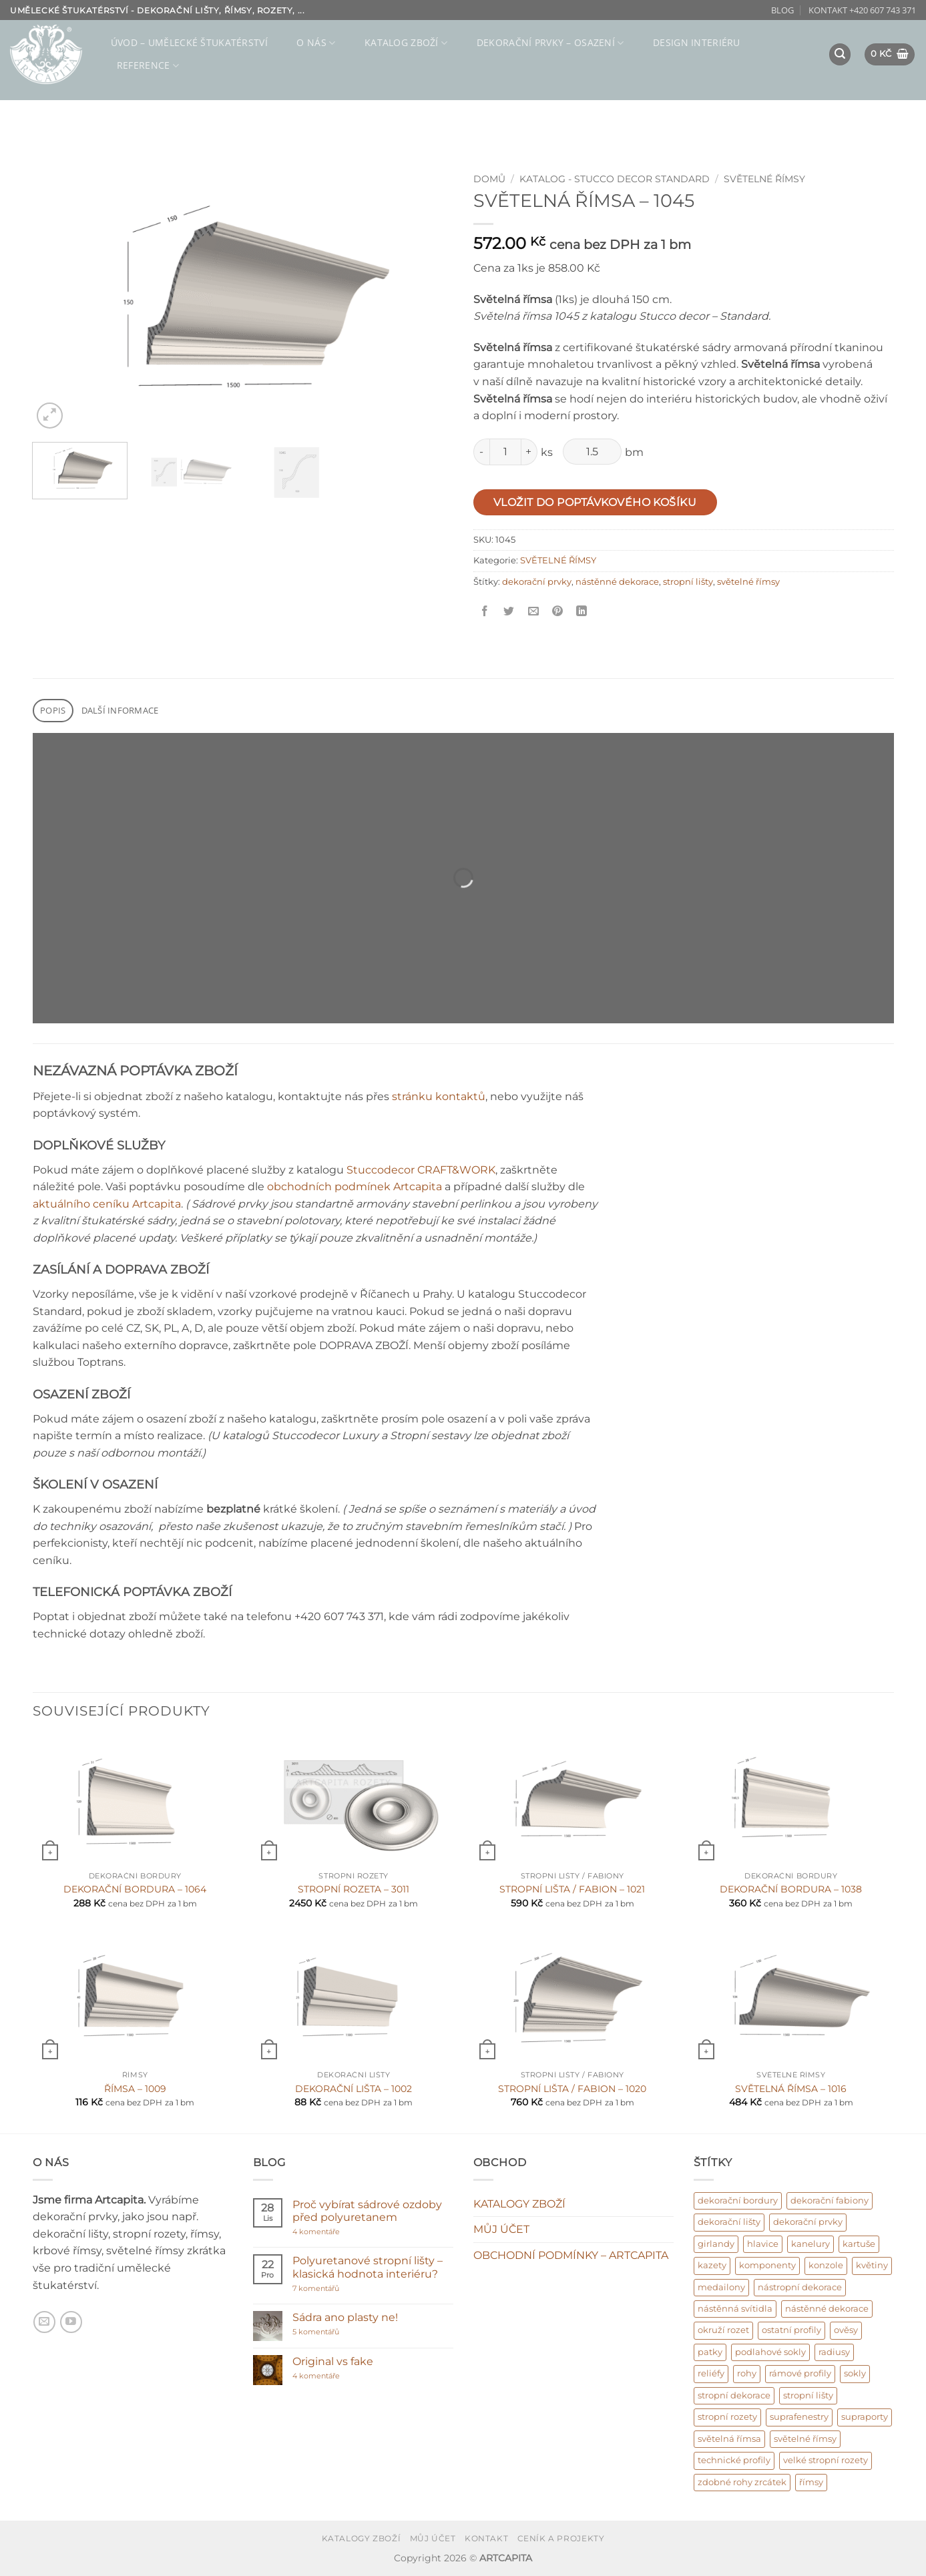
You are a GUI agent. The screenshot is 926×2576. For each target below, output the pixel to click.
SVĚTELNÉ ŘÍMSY (764, 179)
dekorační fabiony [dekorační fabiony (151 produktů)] (829, 2201)
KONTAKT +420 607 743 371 (862, 10)
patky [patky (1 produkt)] (710, 2352)
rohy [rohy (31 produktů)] (746, 2373)
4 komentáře (341, 2232)
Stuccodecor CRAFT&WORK (420, 1170)
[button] (840, 54)
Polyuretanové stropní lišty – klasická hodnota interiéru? (367, 2267)
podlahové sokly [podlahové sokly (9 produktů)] (770, 2352)
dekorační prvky (536, 582)
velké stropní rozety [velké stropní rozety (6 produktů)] (825, 2460)
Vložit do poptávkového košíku (595, 502)
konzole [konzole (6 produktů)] (825, 2265)
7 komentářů (341, 2288)
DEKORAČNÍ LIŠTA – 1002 (353, 2089)
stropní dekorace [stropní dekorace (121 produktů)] (734, 2395)
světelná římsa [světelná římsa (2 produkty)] (729, 2439)
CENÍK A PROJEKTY (561, 2538)
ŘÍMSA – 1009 (135, 2089)
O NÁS (315, 42)
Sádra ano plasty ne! (345, 2317)
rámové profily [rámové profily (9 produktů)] (800, 2373)
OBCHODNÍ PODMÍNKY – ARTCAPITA (570, 2255)
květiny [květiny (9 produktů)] (872, 2265)
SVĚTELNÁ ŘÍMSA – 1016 (791, 2089)
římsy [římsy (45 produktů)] (811, 2482)
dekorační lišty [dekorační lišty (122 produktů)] (729, 2222)
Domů (489, 179)
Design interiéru (696, 42)
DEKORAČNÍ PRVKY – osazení (550, 42)
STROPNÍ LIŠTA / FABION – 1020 (572, 2089)
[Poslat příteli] (533, 612)
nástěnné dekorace (617, 582)
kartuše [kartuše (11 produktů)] (859, 2244)
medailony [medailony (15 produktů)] (721, 2287)
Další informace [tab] (120, 710)
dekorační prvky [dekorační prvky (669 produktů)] (808, 2222)
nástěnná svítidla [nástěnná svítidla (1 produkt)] (735, 2309)
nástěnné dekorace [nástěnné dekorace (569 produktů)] (827, 2309)
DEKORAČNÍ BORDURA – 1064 (134, 1889)
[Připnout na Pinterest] (557, 612)
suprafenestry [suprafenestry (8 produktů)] (799, 2417)
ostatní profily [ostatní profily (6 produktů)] (791, 2330)
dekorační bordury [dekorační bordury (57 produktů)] (738, 2201)
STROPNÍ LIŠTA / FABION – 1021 (572, 1889)
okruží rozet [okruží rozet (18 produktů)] (723, 2330)
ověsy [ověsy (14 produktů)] (846, 2330)
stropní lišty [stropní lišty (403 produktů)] (808, 2395)
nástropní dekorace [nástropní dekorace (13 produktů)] (800, 2287)
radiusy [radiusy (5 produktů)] (834, 2352)
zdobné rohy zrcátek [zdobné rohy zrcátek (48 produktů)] (742, 2482)
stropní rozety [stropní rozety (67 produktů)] (727, 2417)
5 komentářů (330, 2332)
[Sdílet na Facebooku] (485, 612)
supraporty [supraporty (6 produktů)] (864, 2417)
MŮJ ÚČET (501, 2229)
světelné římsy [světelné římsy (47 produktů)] (805, 2439)
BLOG (782, 10)
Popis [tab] (52, 710)
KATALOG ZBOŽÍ (406, 42)
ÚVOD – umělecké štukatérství (189, 42)
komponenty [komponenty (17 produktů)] (767, 2265)
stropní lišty (688, 582)
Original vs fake (332, 2361)
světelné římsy (748, 582)
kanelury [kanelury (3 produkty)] (810, 2244)
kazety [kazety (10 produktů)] (712, 2265)
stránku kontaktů (438, 1096)
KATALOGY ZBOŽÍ (519, 2204)
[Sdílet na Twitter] (509, 612)
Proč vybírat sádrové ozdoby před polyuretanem (367, 2211)
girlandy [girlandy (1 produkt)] (716, 2244)
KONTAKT (486, 2538)
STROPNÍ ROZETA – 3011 (353, 1889)
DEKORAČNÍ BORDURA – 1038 (791, 1889)
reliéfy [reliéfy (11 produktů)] (711, 2373)
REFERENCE (148, 65)
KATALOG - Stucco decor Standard (614, 179)
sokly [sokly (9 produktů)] (855, 2373)
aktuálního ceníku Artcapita (107, 1204)
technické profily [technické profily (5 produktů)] (734, 2460)
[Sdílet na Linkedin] (582, 612)
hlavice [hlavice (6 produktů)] (762, 2244)
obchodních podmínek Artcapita (354, 1186)
